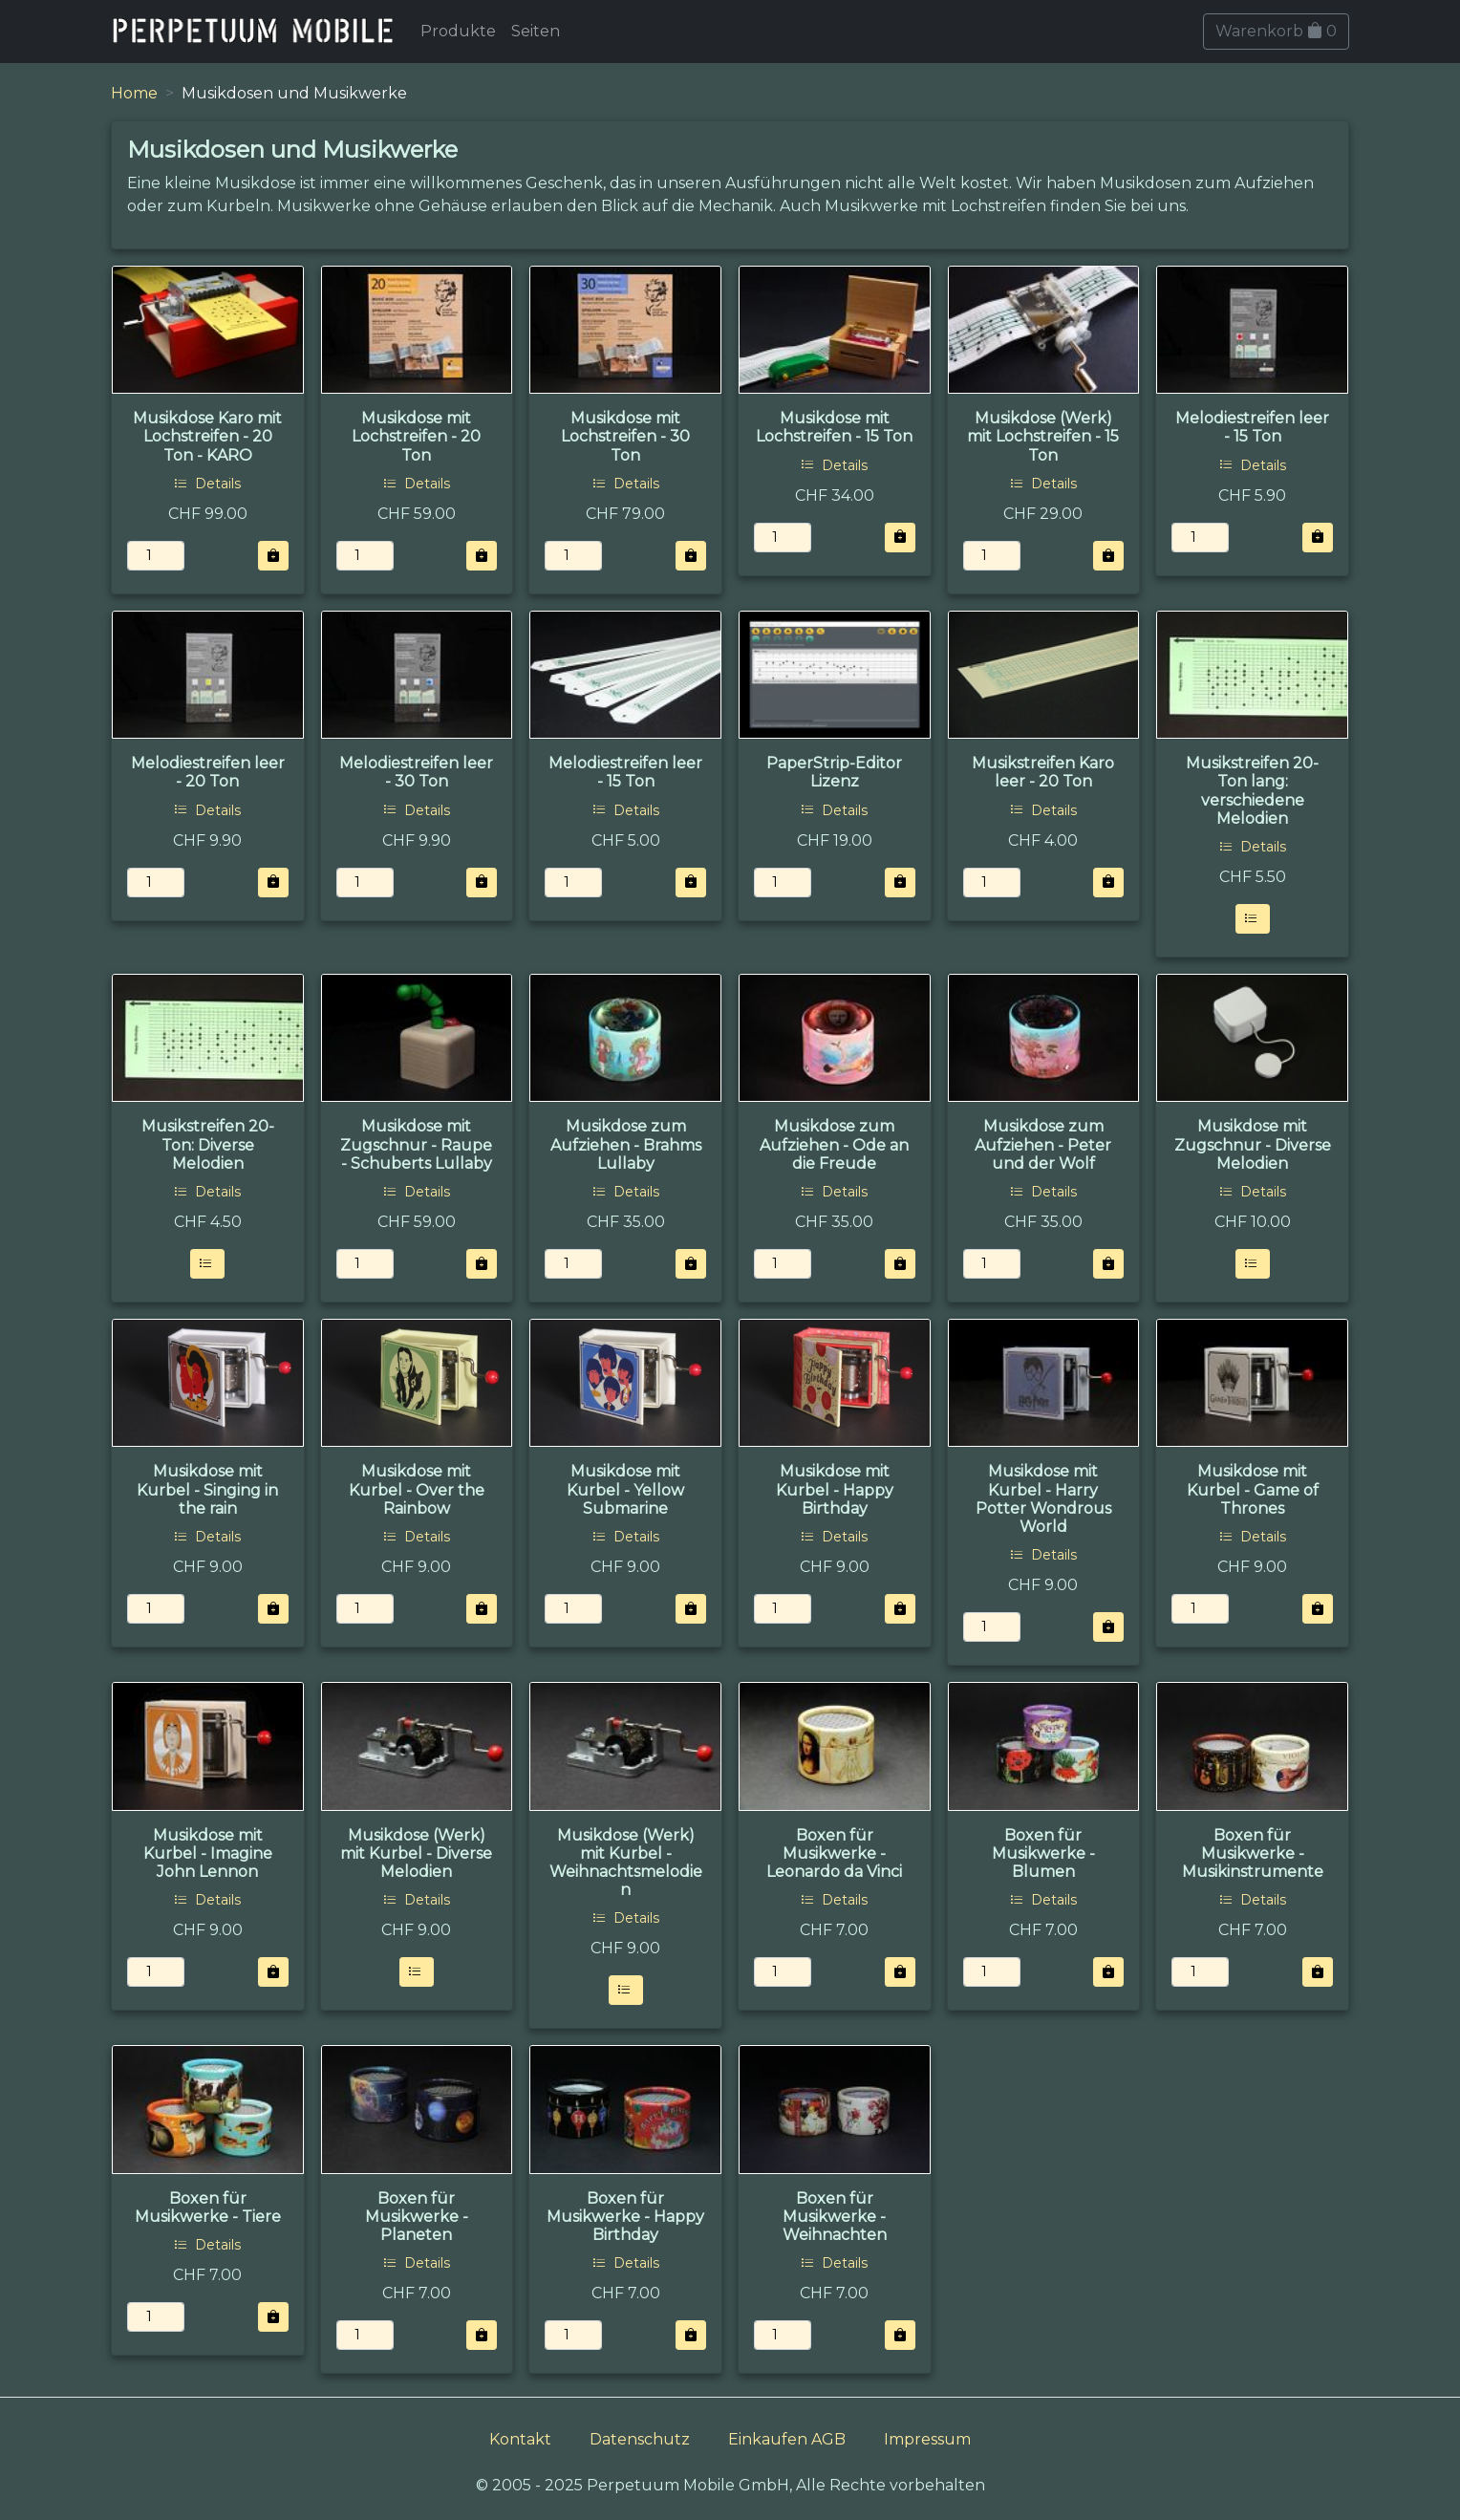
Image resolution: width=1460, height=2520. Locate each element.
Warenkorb (1276, 31)
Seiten (535, 31)
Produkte (458, 31)
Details (207, 483)
